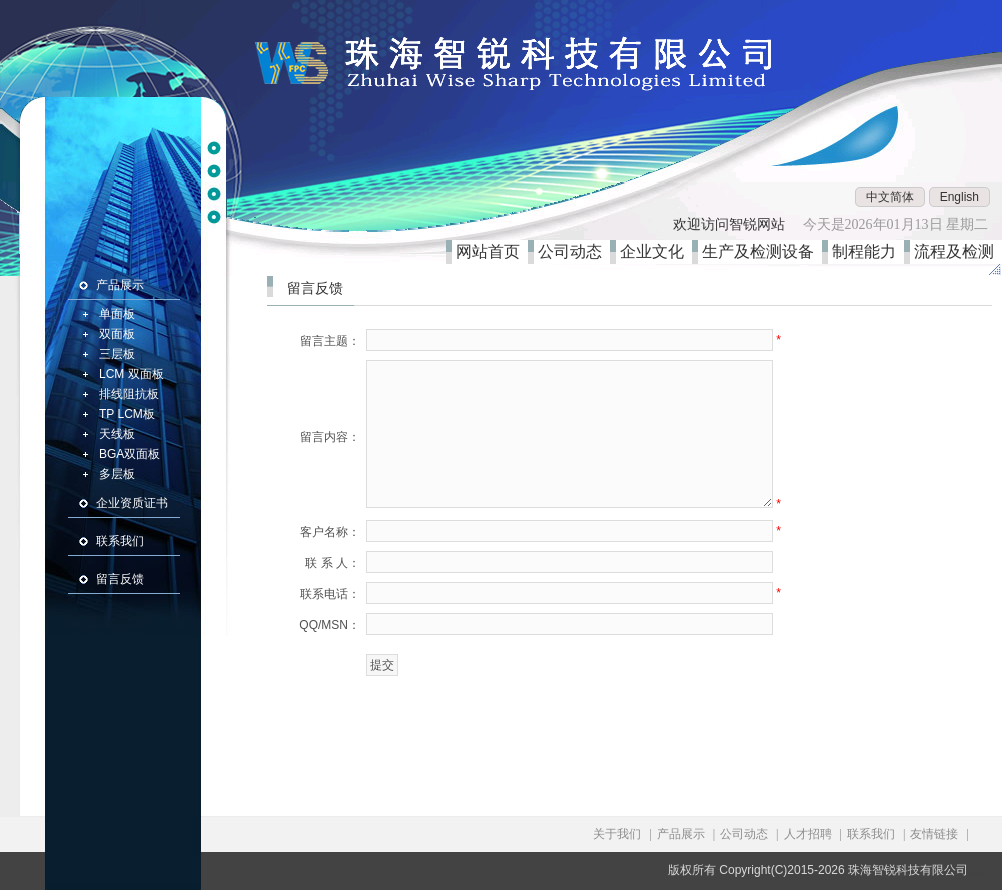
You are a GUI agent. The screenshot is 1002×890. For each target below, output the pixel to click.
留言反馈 (120, 579)
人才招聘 (808, 834)
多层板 (117, 474)
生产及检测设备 (762, 251)
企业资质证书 (132, 503)
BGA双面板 (129, 454)
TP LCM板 (127, 414)
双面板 (117, 334)
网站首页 (492, 251)
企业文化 (656, 251)
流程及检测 (958, 251)
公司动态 (574, 251)
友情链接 (934, 834)
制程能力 (868, 251)
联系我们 (120, 541)
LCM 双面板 (131, 374)
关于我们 (617, 834)
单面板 (117, 314)
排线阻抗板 (129, 394)
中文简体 (890, 197)
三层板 (117, 354)
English (959, 197)
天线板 (117, 434)
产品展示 (120, 285)
